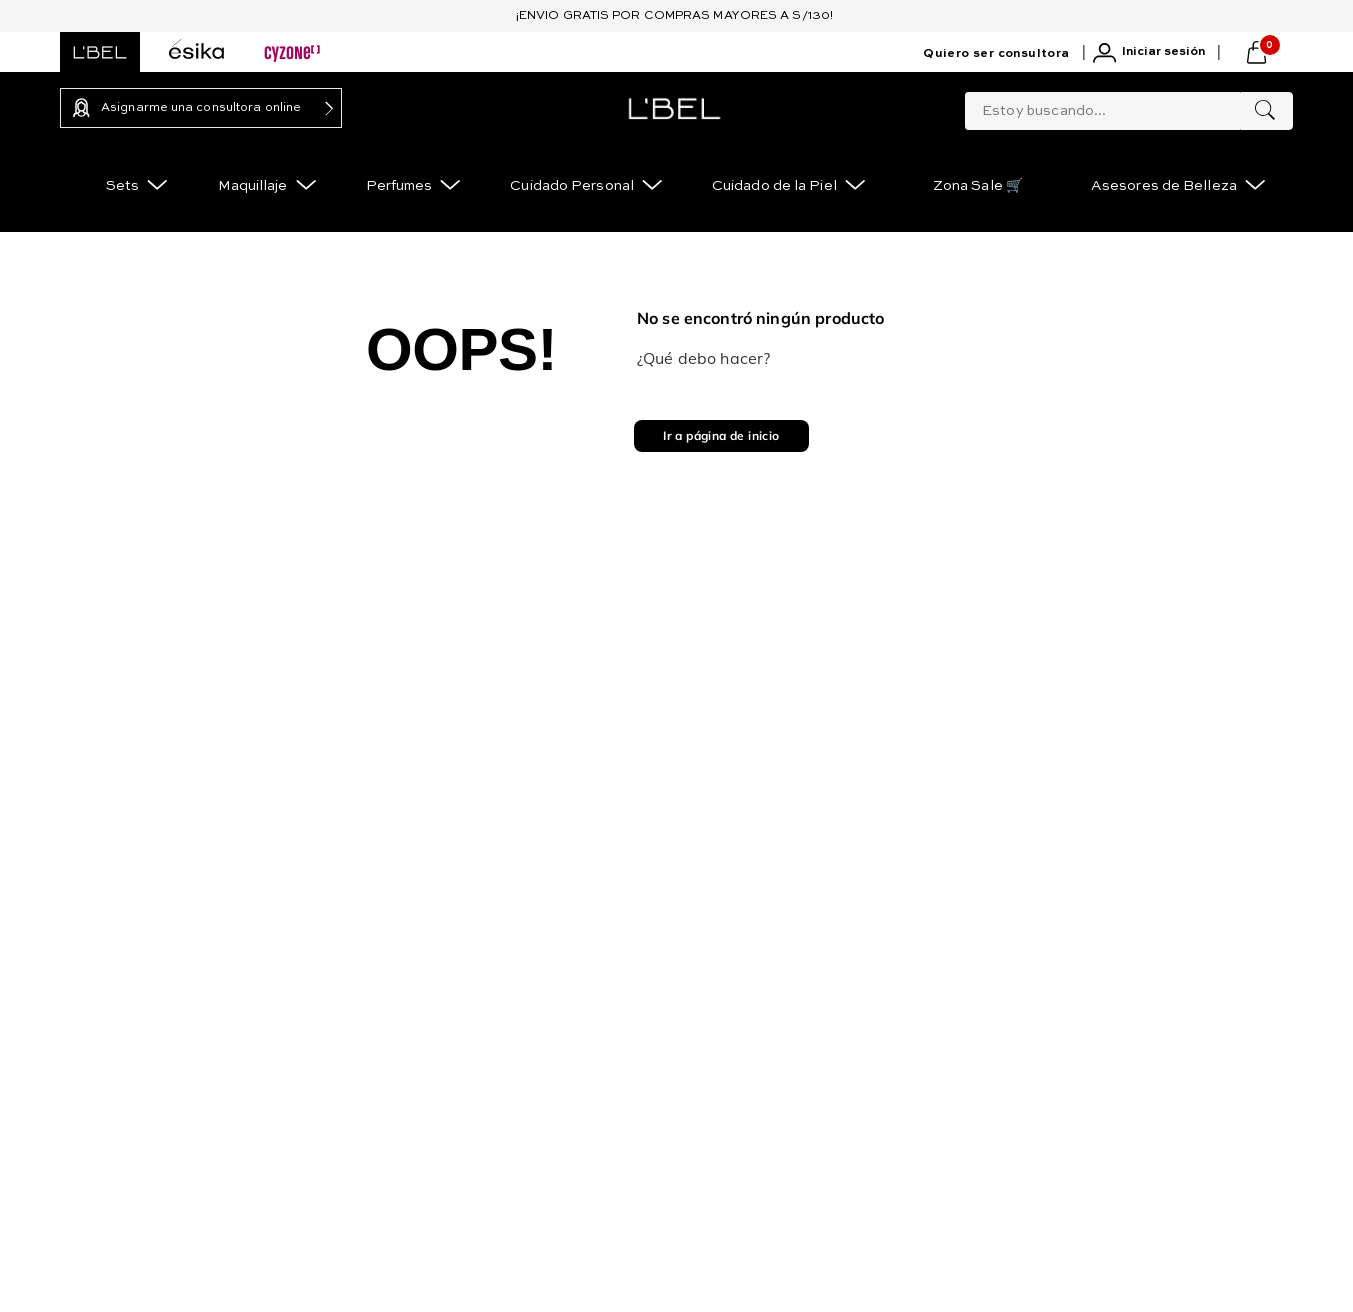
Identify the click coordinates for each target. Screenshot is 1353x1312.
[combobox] (1129, 107)
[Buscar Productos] (1265, 111)
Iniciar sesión (1163, 52)
